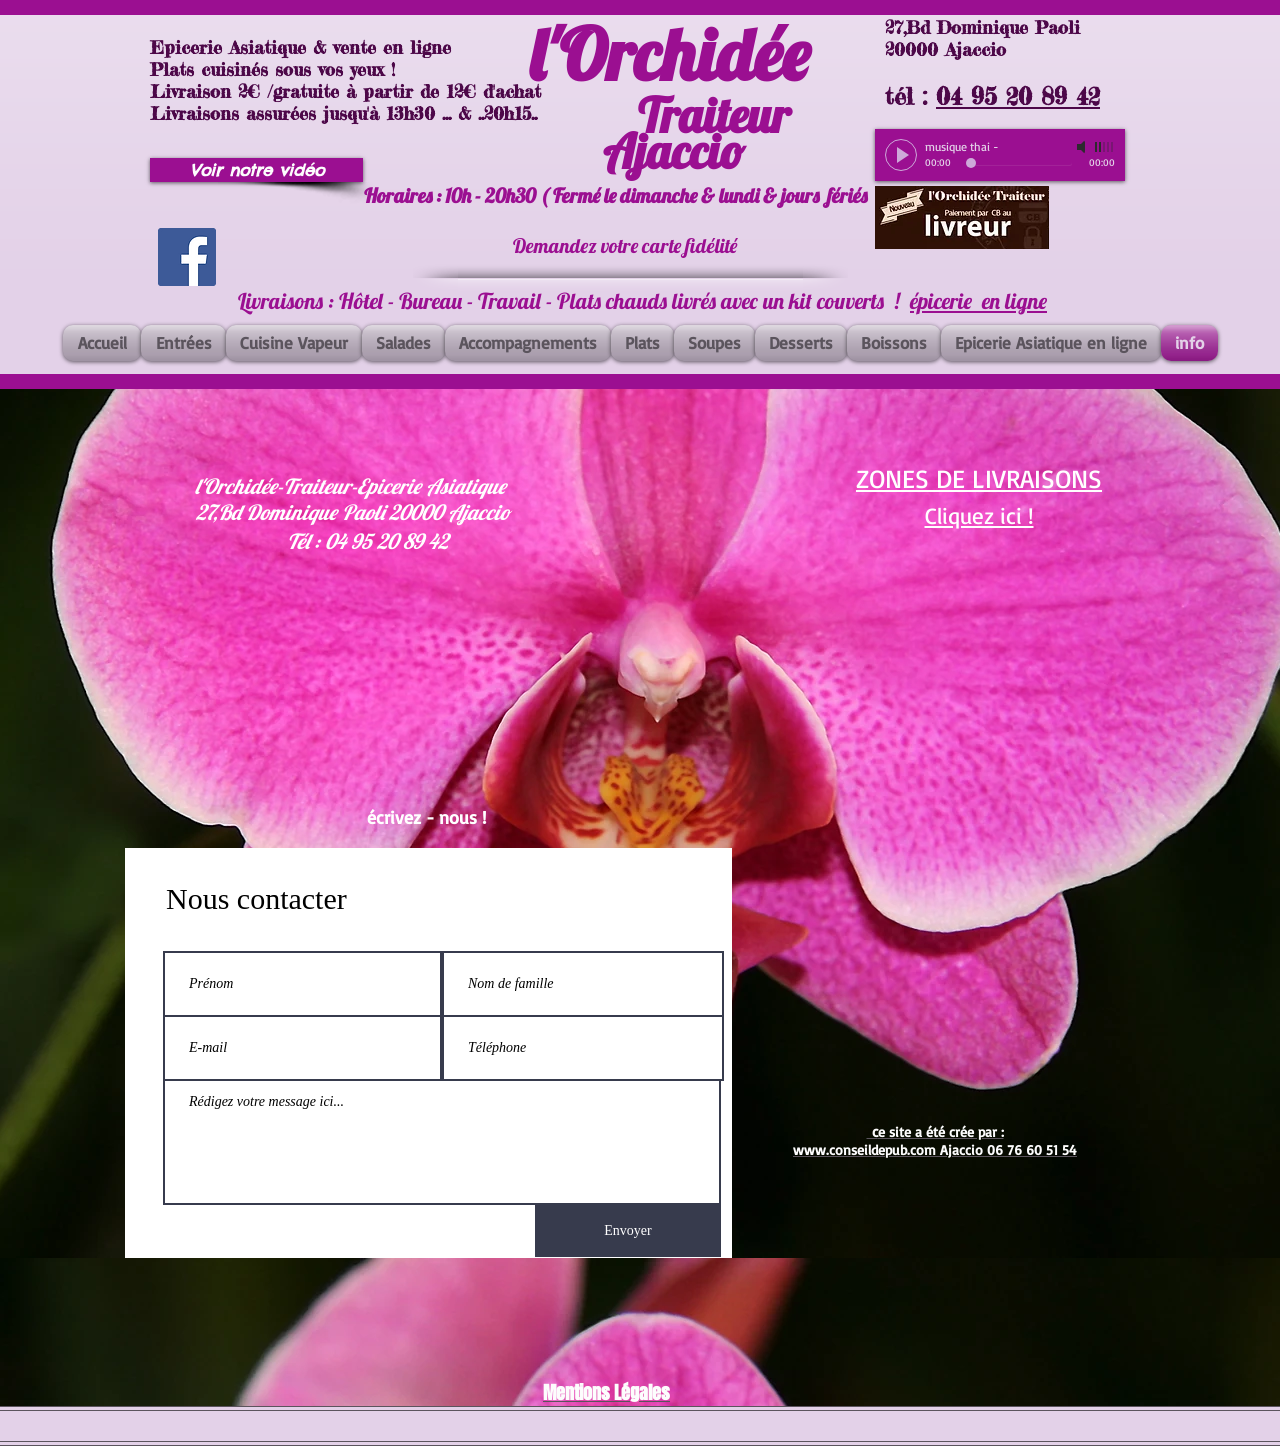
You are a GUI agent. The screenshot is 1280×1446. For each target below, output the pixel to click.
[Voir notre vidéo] (256, 170)
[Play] (901, 155)
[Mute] (1083, 147)
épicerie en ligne (978, 301)
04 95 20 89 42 (1018, 96)
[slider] (1105, 147)
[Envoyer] (628, 1231)
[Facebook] (187, 257)
